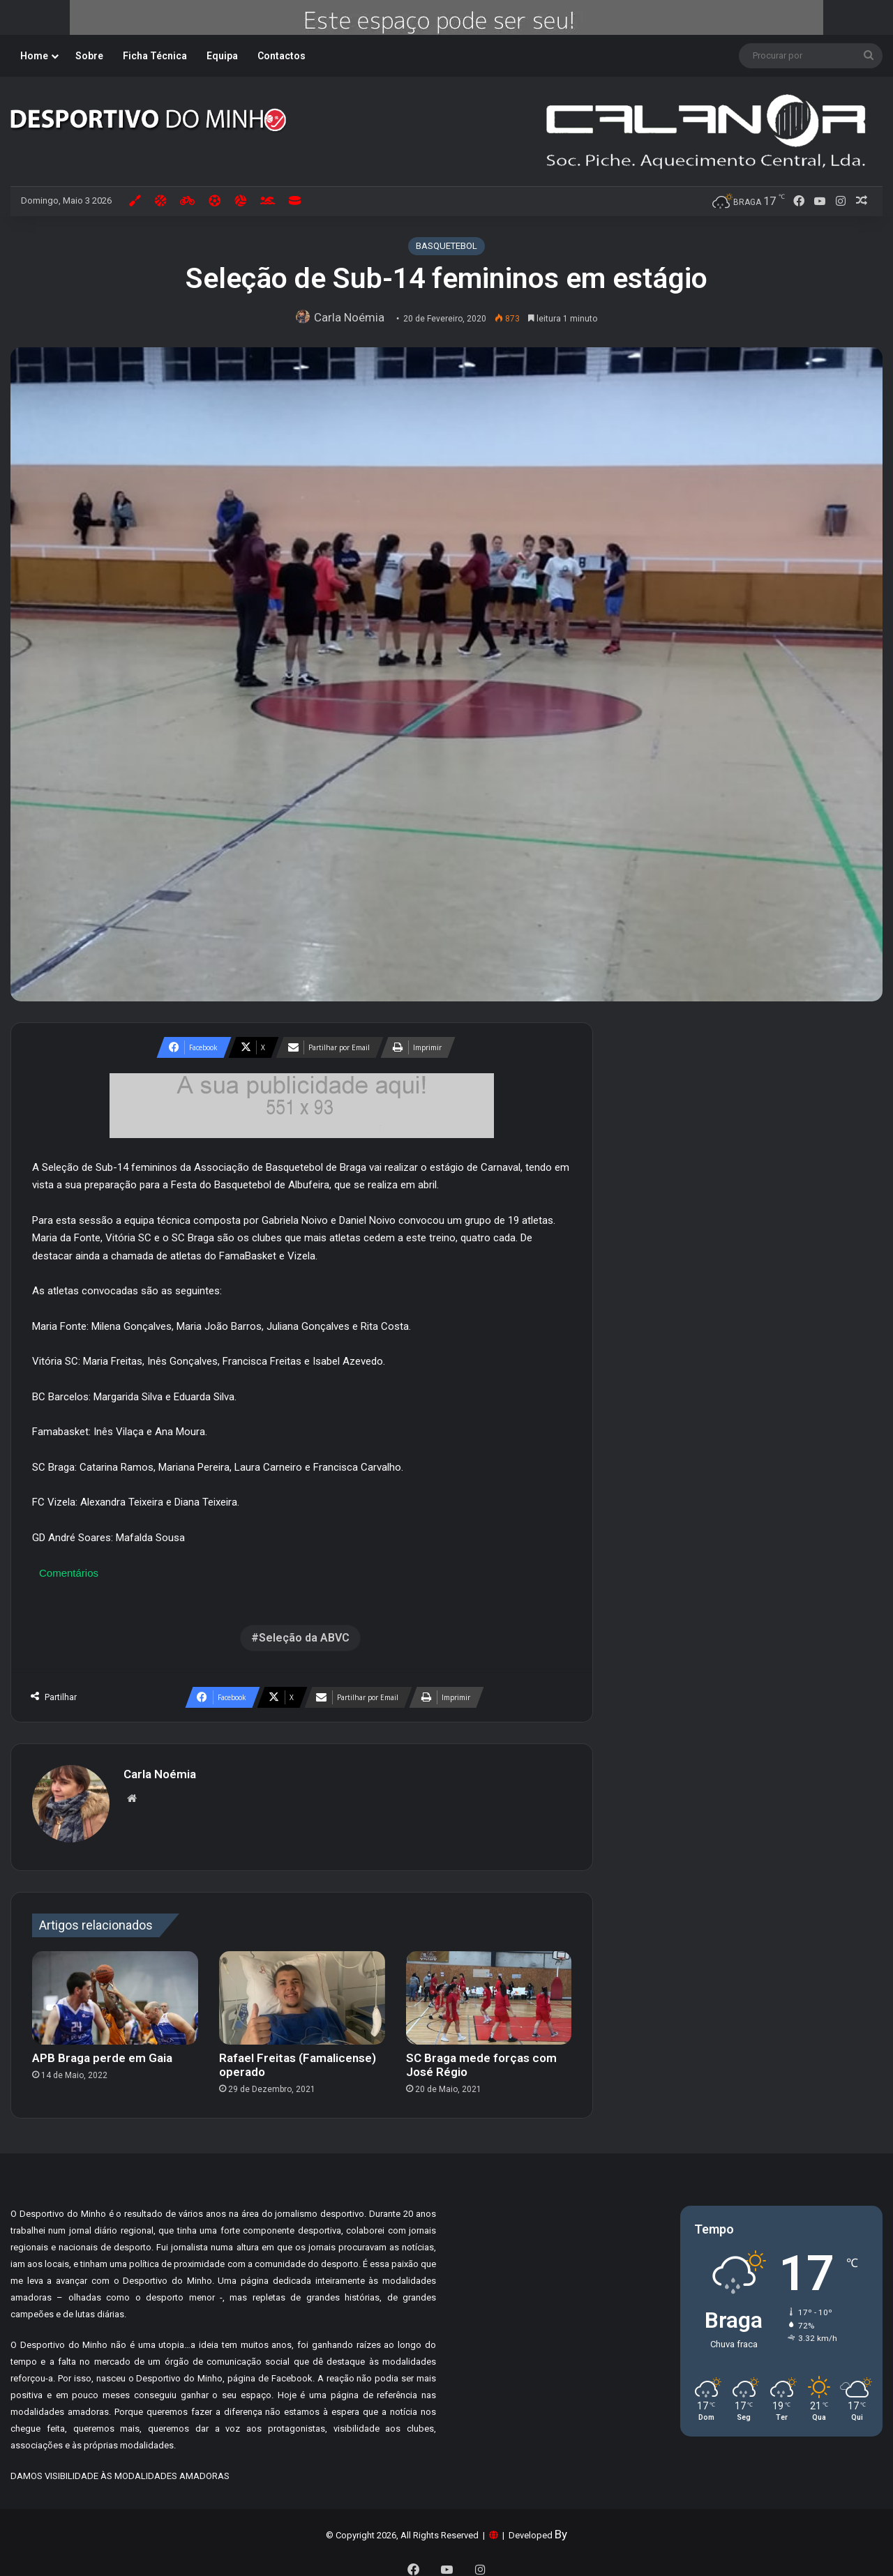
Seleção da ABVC (304, 1637)
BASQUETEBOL (446, 246)
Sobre (89, 55)
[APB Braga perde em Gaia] (115, 1991)
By (561, 2527)
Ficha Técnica (155, 55)
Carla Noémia (352, 317)
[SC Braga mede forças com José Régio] (489, 1991)
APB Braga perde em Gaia (102, 2051)
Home (34, 55)
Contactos (281, 55)
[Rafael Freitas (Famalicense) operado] (302, 1991)
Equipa (222, 55)
